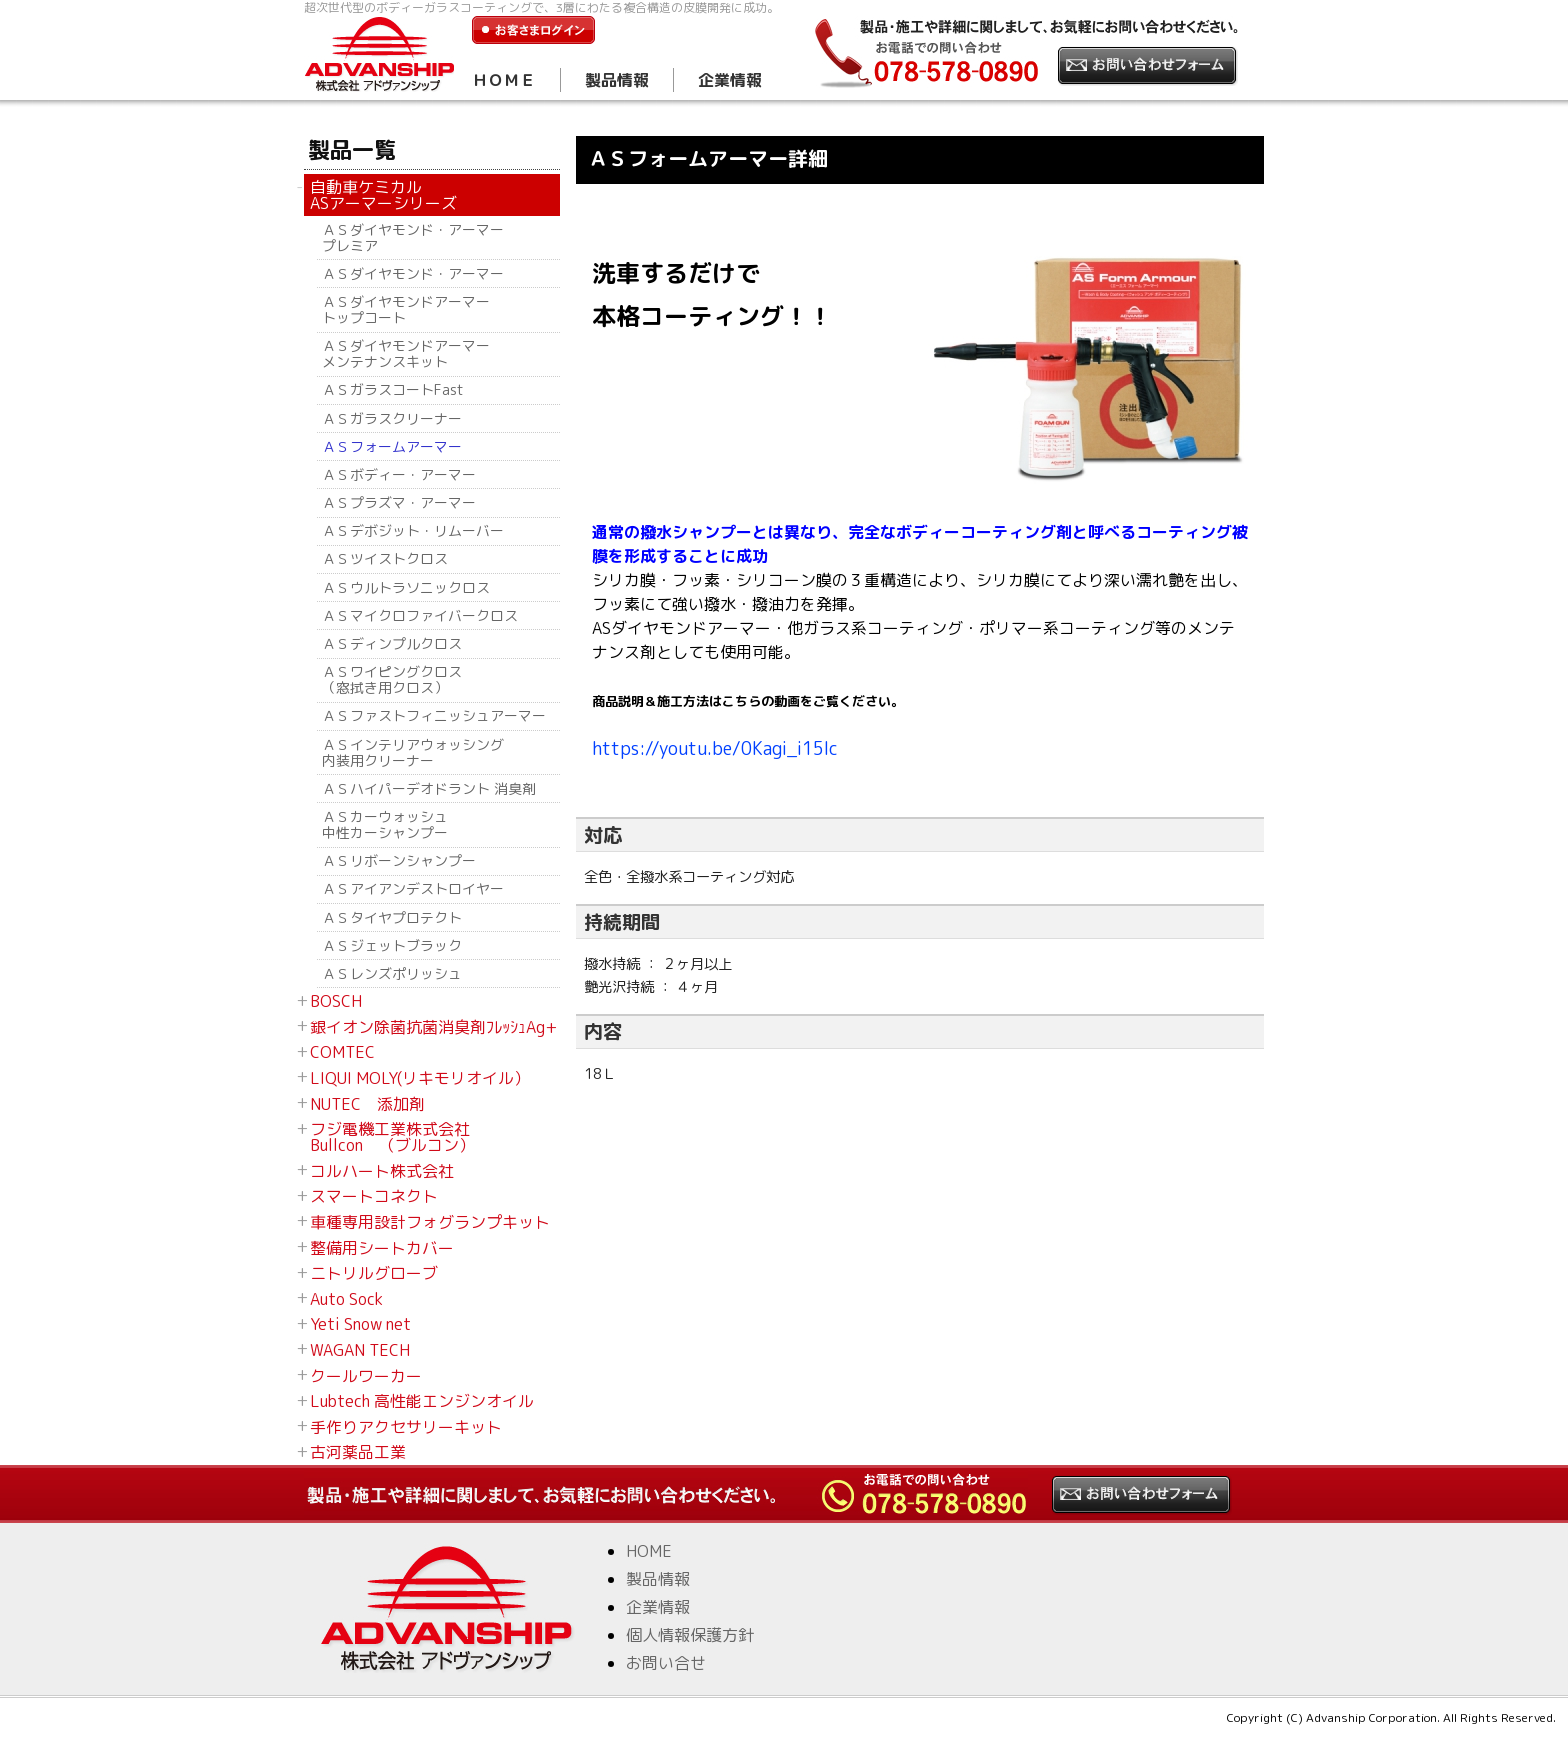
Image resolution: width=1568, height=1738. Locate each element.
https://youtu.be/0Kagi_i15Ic (715, 748)
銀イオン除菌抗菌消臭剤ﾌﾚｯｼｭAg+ (433, 1027)
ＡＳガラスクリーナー (392, 418)
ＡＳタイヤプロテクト (392, 917)
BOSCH (336, 1001)
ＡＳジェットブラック (392, 945)
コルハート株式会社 (382, 1171)
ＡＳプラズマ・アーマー (399, 502)
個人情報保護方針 (690, 1635)
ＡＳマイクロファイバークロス (420, 615)
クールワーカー (366, 1376)
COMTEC (342, 1052)
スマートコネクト (374, 1196)
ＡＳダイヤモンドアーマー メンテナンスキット (406, 353)
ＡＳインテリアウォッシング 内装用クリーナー (413, 752)
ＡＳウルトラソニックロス (406, 587)
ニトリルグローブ (374, 1273)
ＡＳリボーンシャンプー (399, 860)
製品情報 (617, 80)
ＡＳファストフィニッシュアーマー (434, 715)
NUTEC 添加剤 (367, 1104)
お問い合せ (666, 1663)
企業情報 (730, 80)
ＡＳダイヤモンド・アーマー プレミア (413, 237)
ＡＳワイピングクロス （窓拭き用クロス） (392, 679)
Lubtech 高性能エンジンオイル (422, 1401)
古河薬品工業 (358, 1452)
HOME (649, 1551)
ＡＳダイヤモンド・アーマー (413, 273)
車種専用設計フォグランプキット (430, 1222)
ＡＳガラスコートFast (393, 389)
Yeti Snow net (360, 1324)
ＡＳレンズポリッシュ (392, 973)
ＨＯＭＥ (504, 80)
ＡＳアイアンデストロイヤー (413, 888)
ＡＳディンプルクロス (392, 643)
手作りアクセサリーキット (406, 1427)
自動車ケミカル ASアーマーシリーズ (383, 195)
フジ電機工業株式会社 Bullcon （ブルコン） (392, 1137)
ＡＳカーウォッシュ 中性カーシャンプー (392, 824)
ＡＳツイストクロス (392, 558)
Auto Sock (346, 1299)
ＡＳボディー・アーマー (399, 474)
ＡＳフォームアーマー (392, 446)
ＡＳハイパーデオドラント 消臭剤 (429, 788)
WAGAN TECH (360, 1350)
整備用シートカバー (382, 1248)
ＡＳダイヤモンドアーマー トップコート (406, 309)
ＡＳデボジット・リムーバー (413, 530)
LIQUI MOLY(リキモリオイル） (420, 1078)
